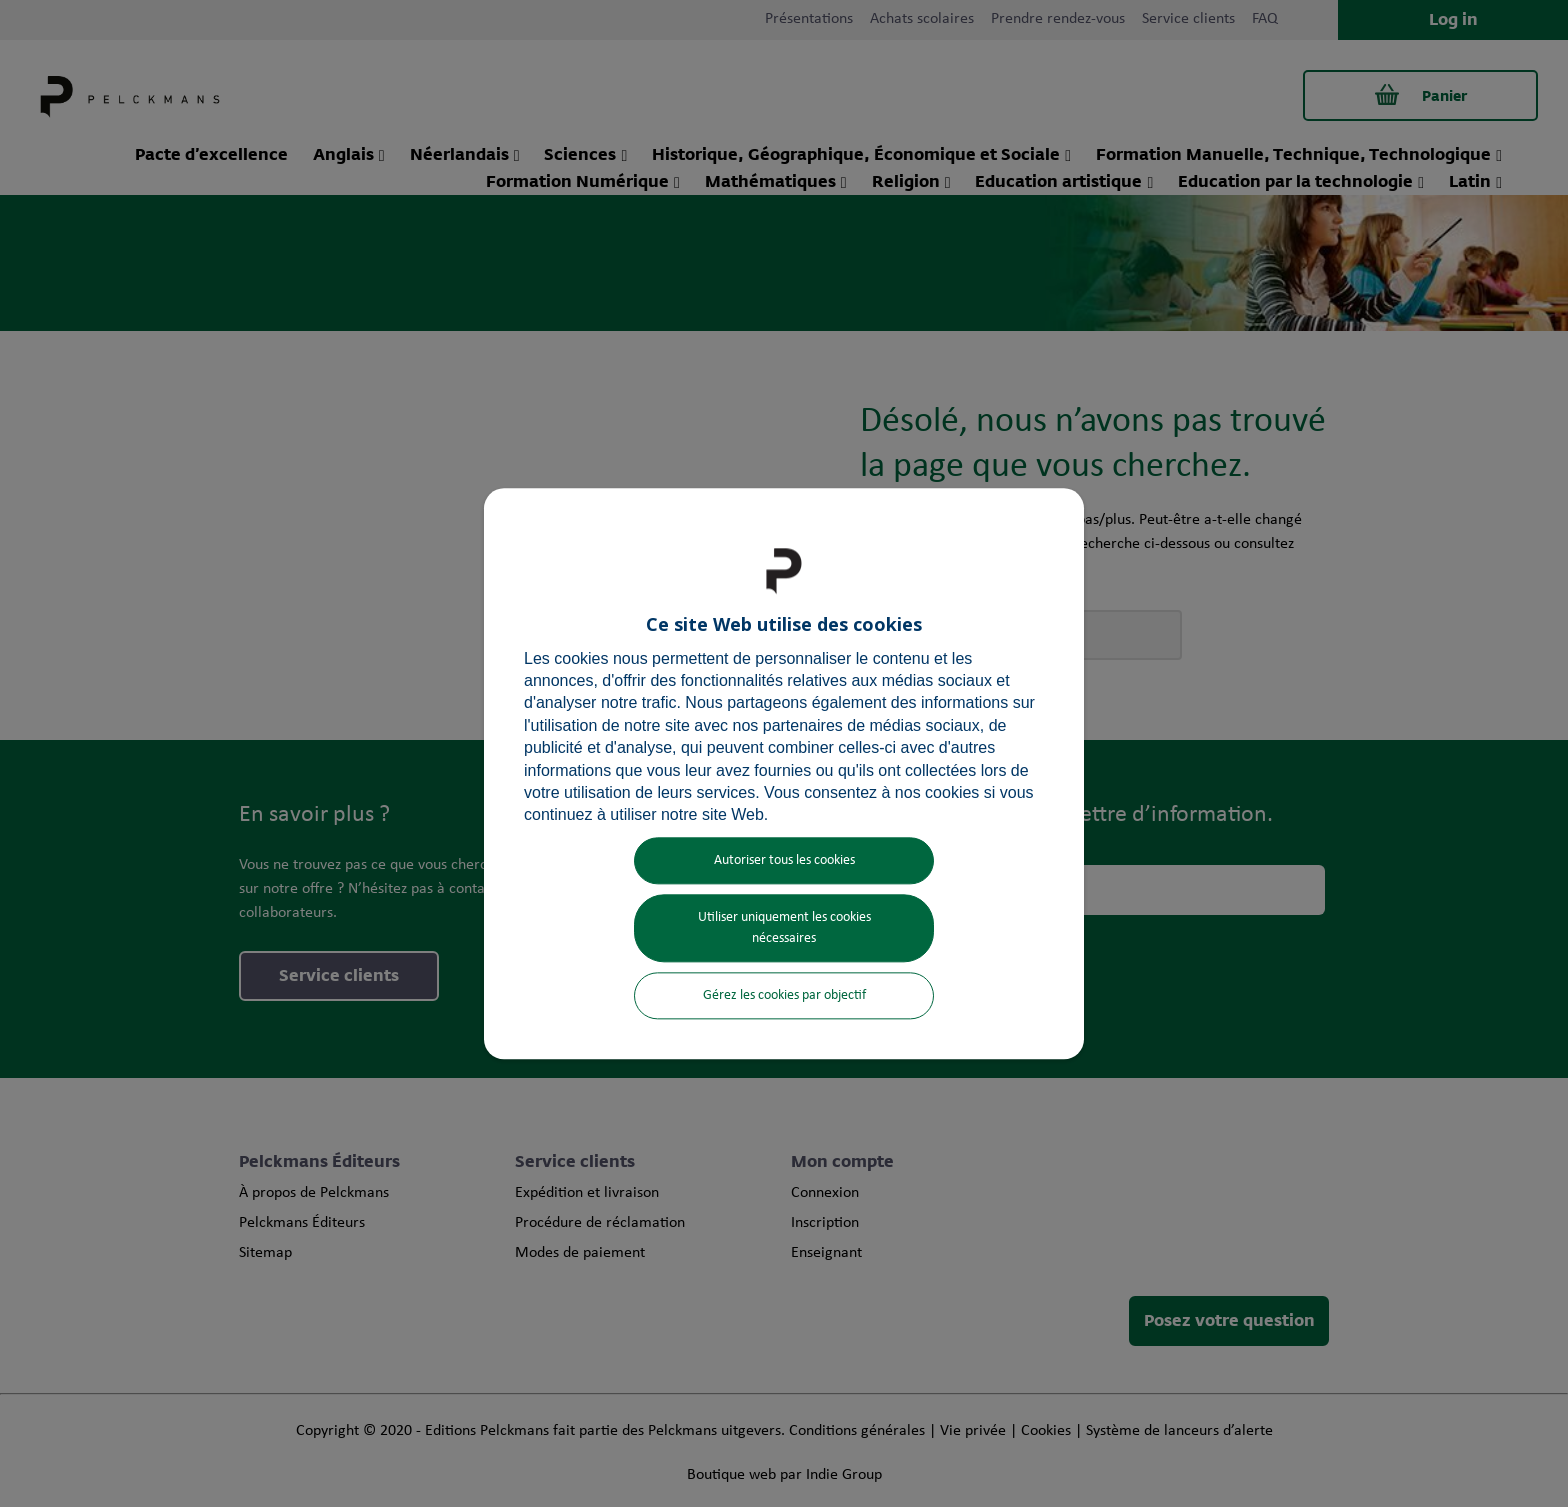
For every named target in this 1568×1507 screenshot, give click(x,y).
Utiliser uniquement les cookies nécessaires (784, 928)
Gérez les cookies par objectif (784, 995)
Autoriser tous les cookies (784, 860)
